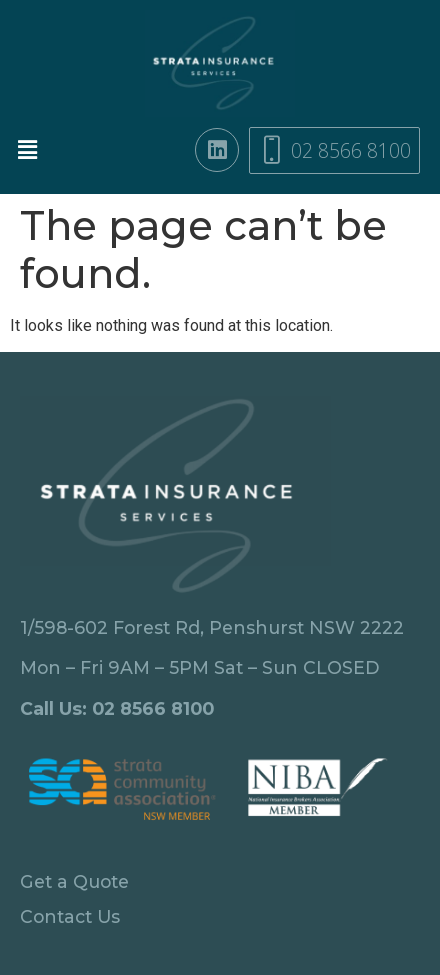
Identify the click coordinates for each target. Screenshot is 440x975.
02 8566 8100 (153, 708)
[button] (35, 150)
